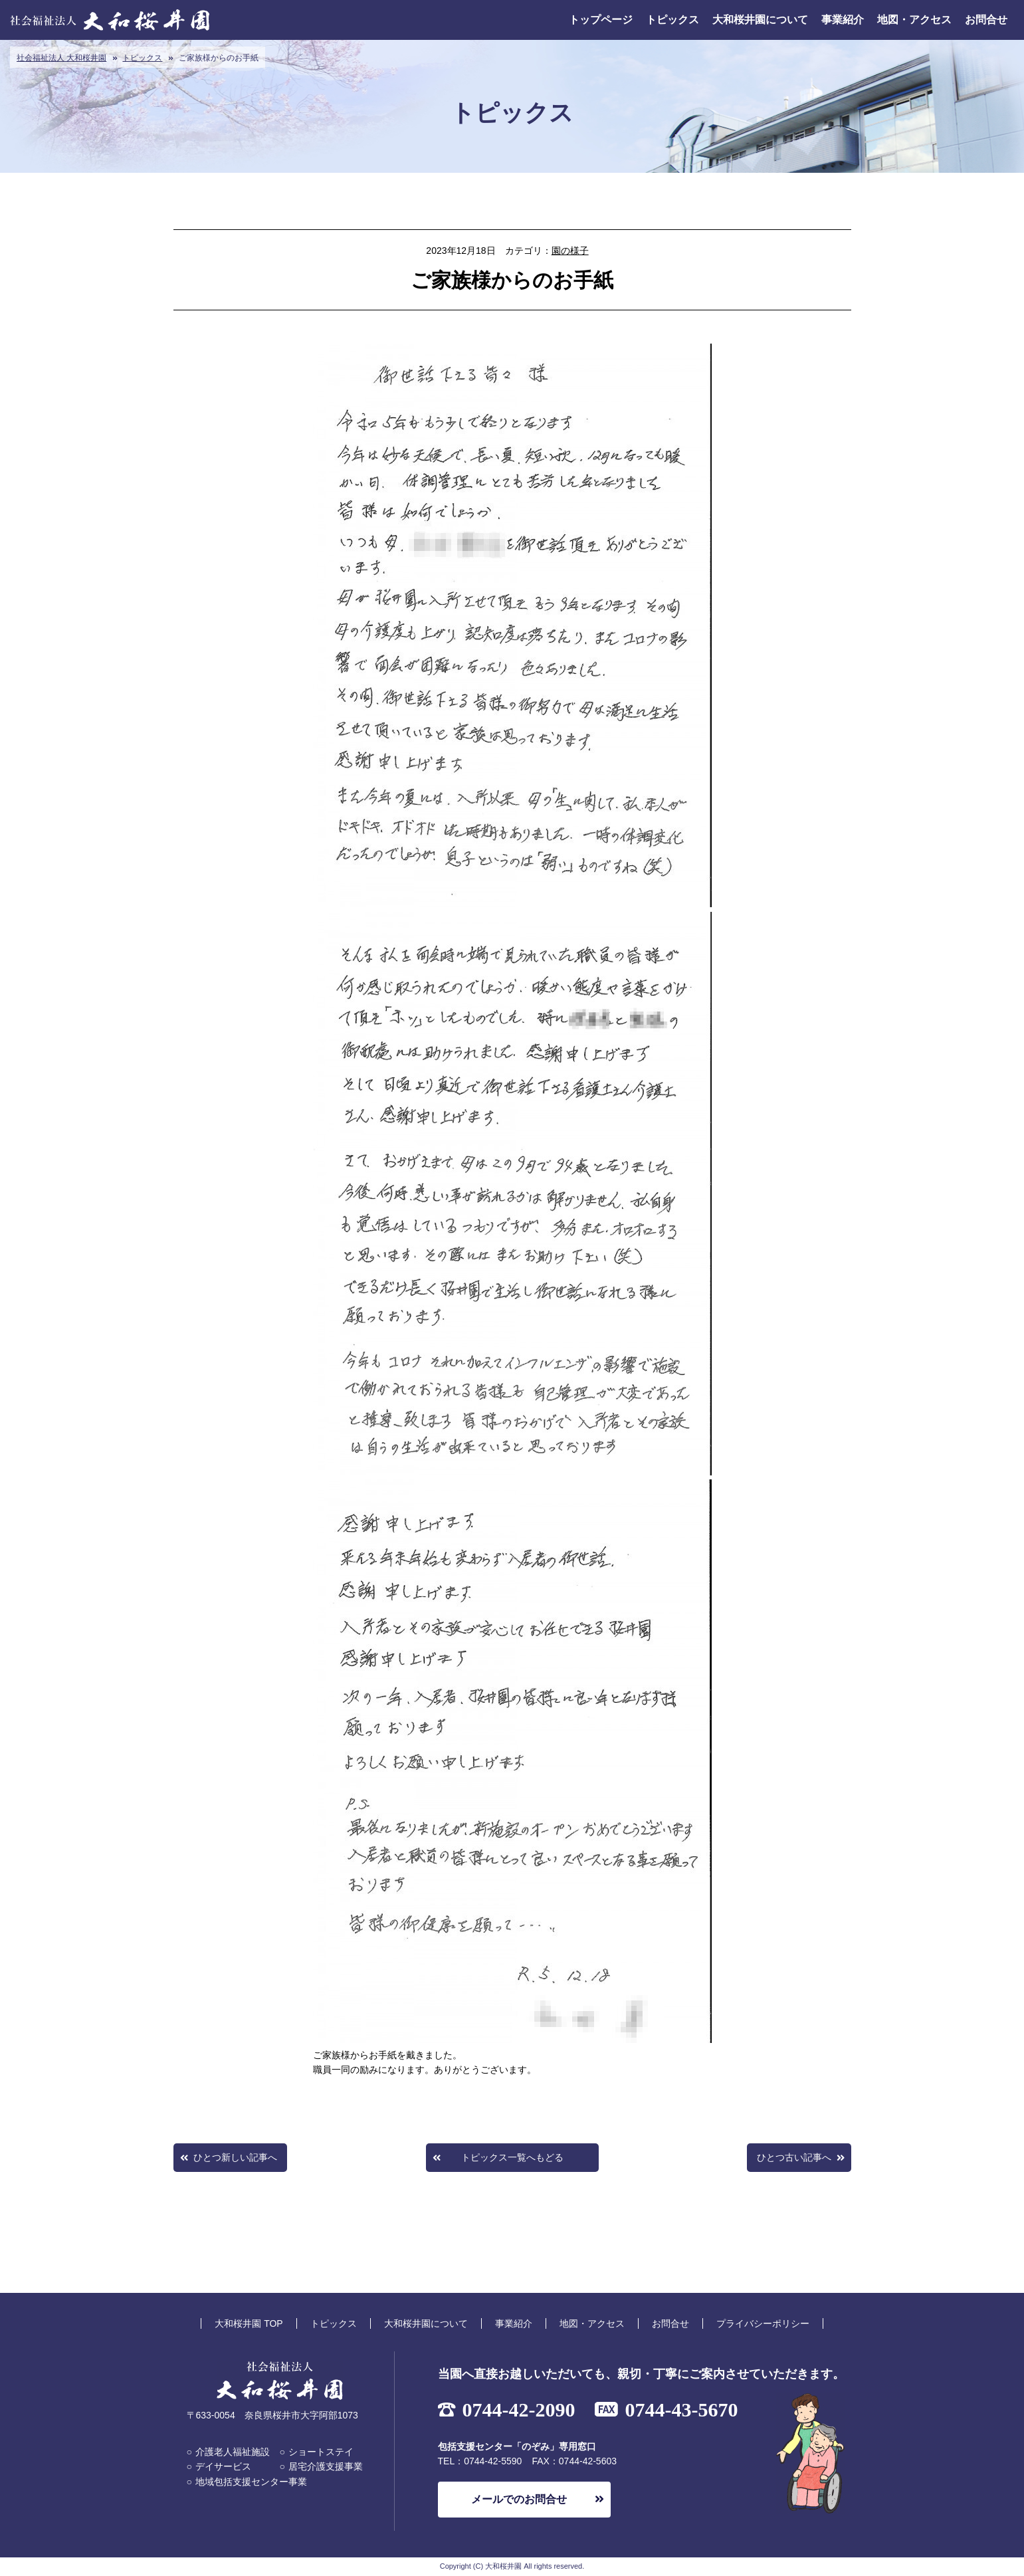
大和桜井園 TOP (248, 2323)
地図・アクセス (914, 19)
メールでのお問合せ (519, 2499)
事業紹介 (842, 19)
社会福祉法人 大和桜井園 (61, 57)
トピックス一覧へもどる (512, 2157)
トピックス (672, 19)
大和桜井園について (760, 19)
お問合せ (986, 19)
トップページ (601, 19)
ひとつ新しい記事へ (235, 2157)
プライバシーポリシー (762, 2323)
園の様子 (570, 250)
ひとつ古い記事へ (794, 2157)
